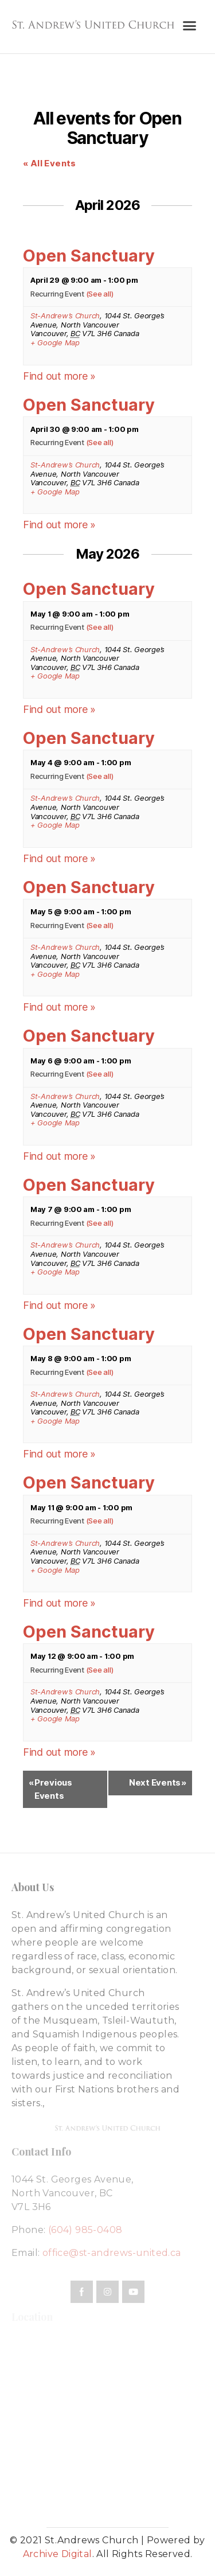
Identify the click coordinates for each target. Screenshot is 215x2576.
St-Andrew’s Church (65, 315)
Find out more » (59, 376)
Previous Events (50, 1788)
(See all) (100, 293)
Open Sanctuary (89, 255)
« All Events (49, 163)
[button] (189, 26)
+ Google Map (55, 342)
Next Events (157, 1783)
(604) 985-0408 (85, 2229)
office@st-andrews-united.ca (111, 2252)
